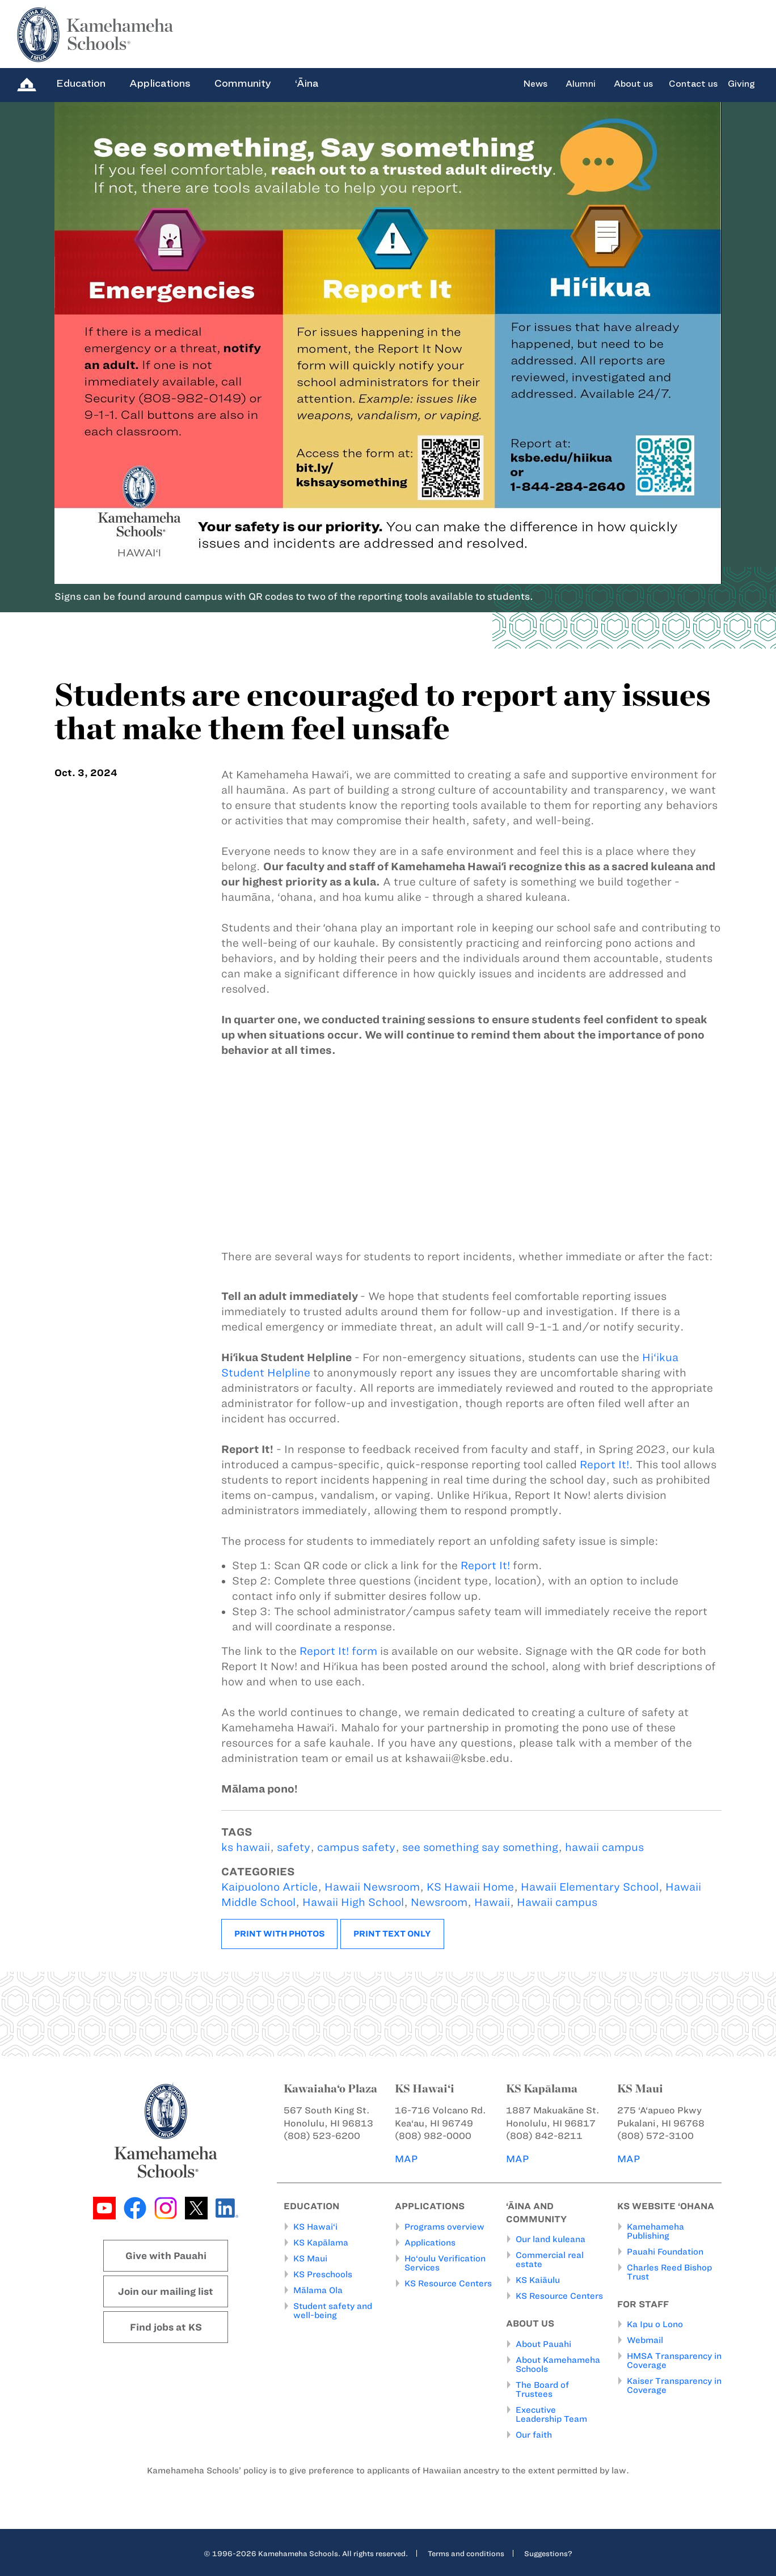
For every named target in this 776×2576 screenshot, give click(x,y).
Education (81, 83)
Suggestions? (548, 2553)
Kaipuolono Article (269, 1887)
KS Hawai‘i (315, 2226)
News (535, 84)
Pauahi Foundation (665, 2251)
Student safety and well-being (332, 2310)
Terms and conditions (466, 2553)
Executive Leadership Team (551, 2414)
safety (293, 1847)
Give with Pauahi (165, 2256)
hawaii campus (604, 1847)
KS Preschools (322, 2273)
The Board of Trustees (542, 2389)
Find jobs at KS (166, 2327)
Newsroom (439, 1902)
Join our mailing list (165, 2291)
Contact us (693, 84)
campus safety (356, 1847)
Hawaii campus (557, 1902)
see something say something (480, 1847)
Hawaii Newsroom (372, 1887)
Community (242, 83)
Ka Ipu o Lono (655, 2324)
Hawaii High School (353, 1902)
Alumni (581, 84)
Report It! (604, 1465)
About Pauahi (543, 2343)
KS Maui (310, 2258)
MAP (406, 2159)
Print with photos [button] (279, 1933)
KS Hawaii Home (470, 1887)
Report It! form (338, 1651)
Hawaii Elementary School (590, 1887)
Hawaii (492, 1902)
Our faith (534, 2434)
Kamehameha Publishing (655, 2231)
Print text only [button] (392, 1933)
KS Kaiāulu (538, 2280)
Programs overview (444, 2226)
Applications (160, 83)
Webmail (645, 2340)
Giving (741, 84)
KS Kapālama (320, 2242)
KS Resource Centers (448, 2282)
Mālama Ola (318, 2289)
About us (633, 84)
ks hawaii (245, 1847)
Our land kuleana (550, 2239)
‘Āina (306, 83)
